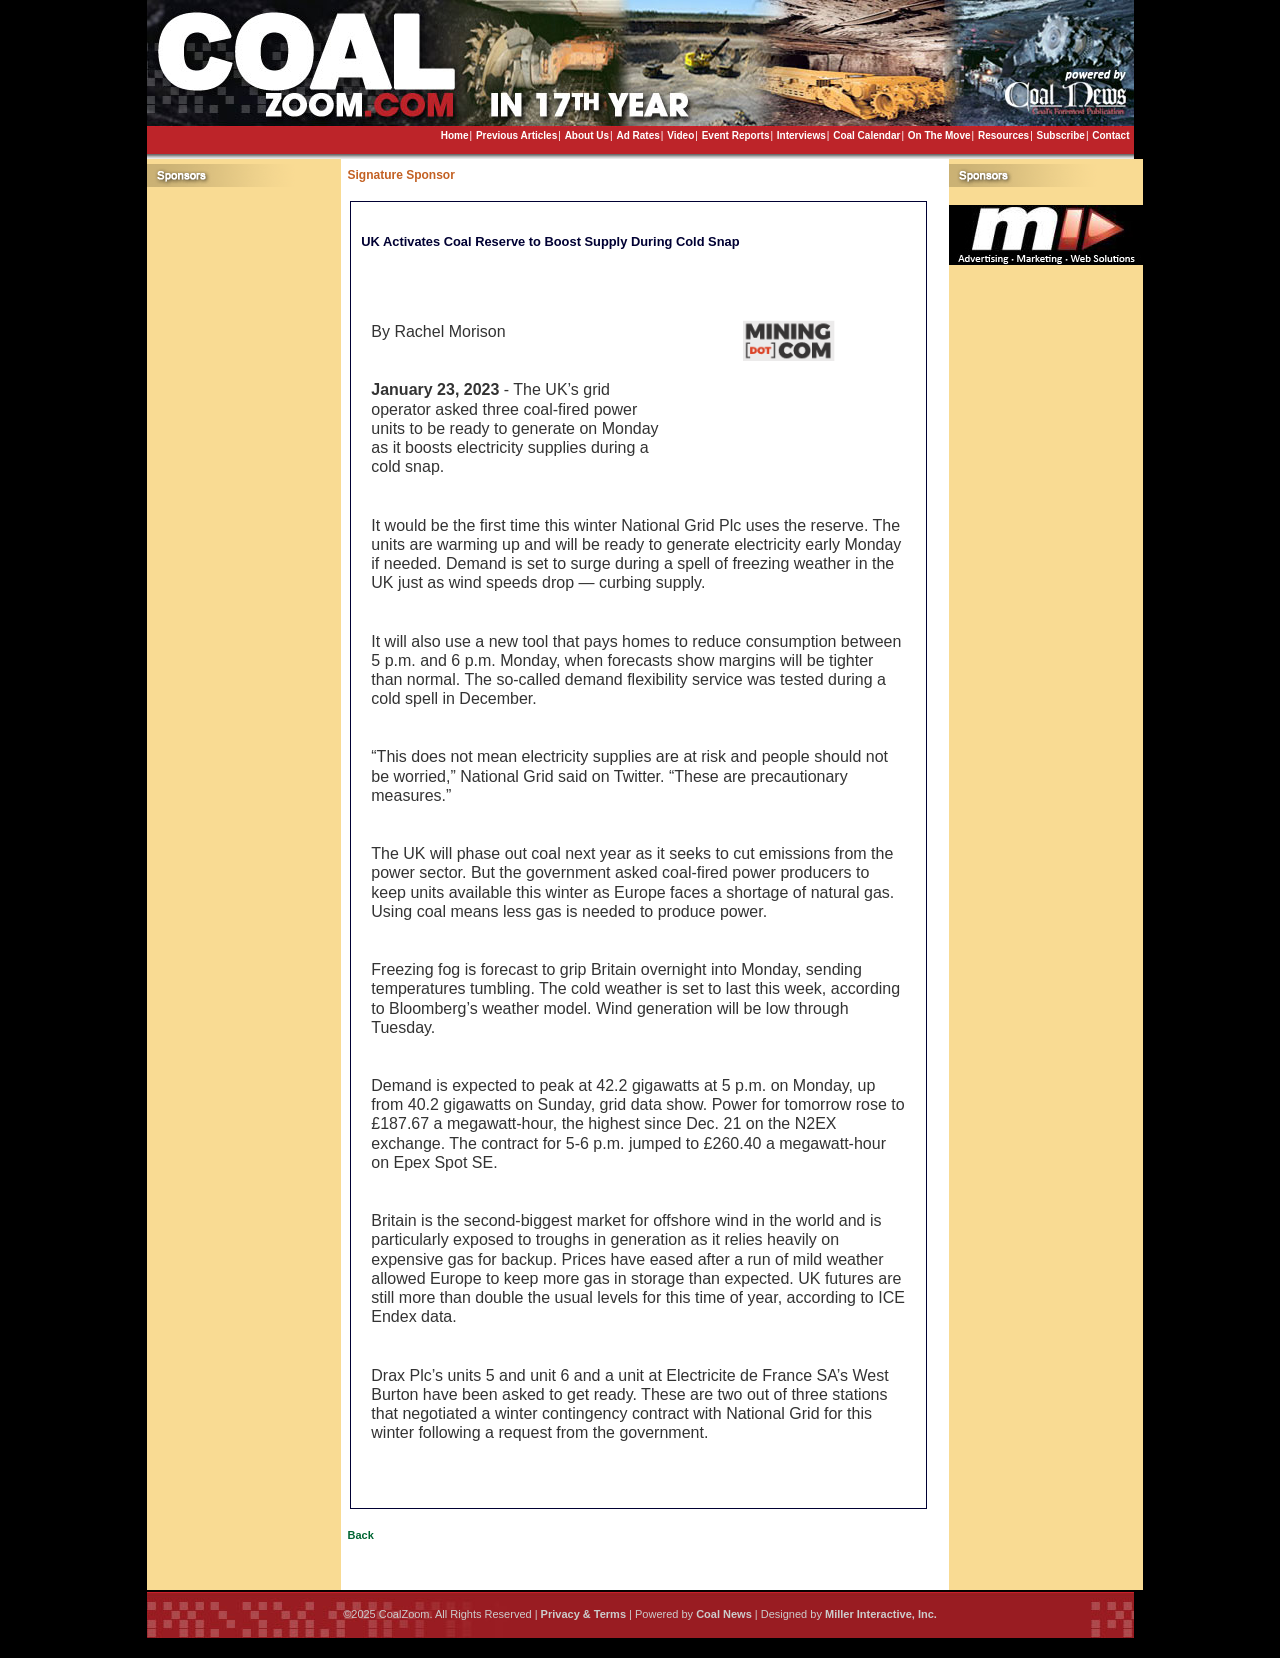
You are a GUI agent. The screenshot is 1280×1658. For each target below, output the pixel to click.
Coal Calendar (866, 135)
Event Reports (736, 135)
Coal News (724, 1614)
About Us (587, 135)
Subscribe (1061, 135)
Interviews (801, 135)
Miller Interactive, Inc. (881, 1614)
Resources (1003, 135)
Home (455, 135)
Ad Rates (637, 135)
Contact (1110, 135)
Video (680, 135)
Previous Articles (516, 135)
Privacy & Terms (583, 1614)
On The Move (939, 135)
